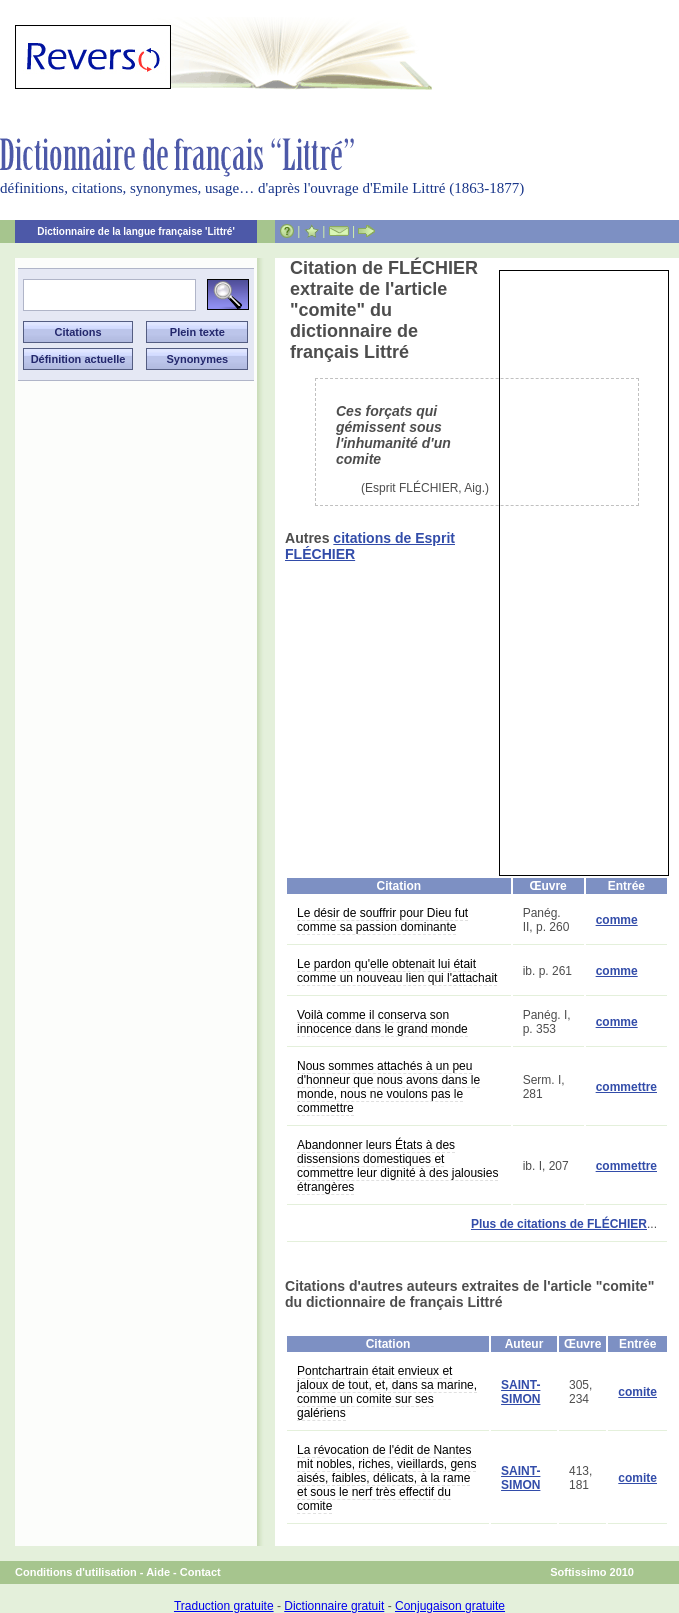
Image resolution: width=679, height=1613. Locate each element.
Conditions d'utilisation (76, 1572)
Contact (200, 1572)
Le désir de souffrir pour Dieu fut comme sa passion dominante (382, 920)
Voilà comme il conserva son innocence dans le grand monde (382, 1022)
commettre (626, 1087)
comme (617, 920)
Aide (158, 1572)
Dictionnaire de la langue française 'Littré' (136, 231)
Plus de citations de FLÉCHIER (559, 1224)
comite (637, 1392)
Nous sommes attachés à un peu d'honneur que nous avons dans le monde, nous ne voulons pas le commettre (388, 1087)
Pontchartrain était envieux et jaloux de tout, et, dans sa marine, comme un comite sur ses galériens (387, 1392)
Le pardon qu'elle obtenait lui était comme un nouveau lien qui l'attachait (397, 971)
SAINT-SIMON (520, 1392)
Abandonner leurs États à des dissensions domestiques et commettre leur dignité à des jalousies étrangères (397, 1166)
